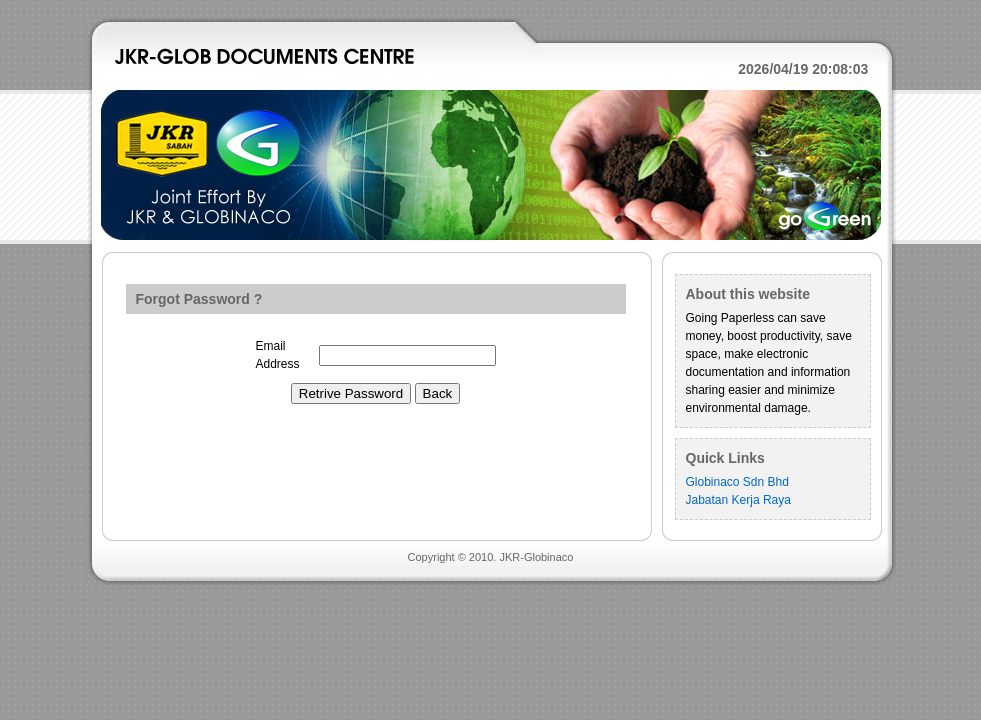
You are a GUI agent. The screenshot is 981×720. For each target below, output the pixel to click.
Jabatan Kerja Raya (738, 500)
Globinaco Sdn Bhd (737, 482)
